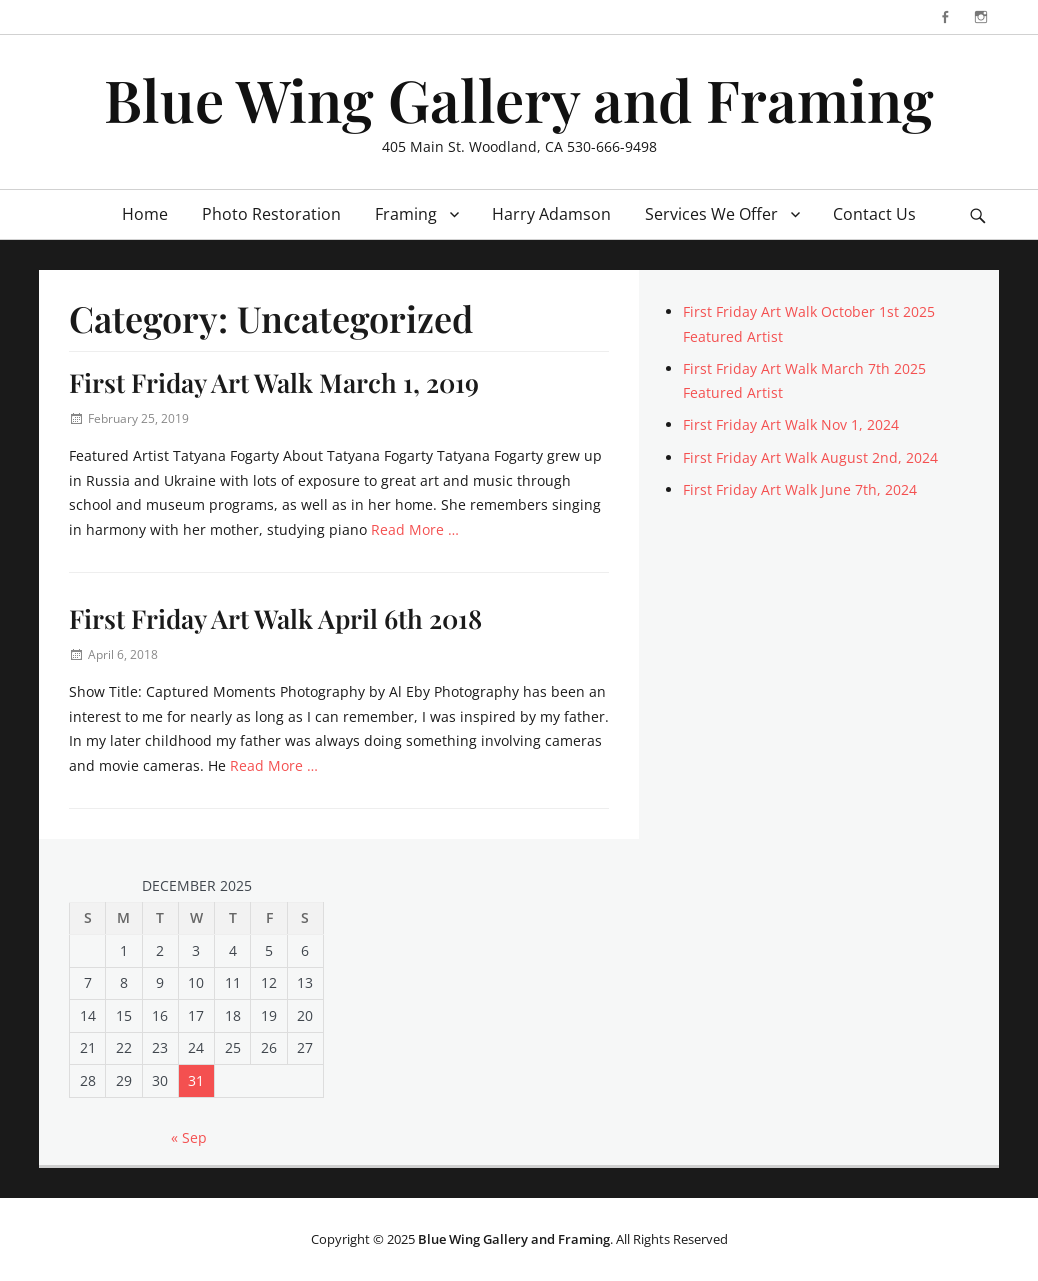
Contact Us (874, 214)
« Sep (189, 1137)
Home (145, 214)
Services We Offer (711, 214)
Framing (406, 214)
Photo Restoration (271, 214)
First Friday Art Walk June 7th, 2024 (800, 489)
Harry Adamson (551, 214)
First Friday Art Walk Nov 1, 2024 (791, 424)
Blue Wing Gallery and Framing (519, 99)
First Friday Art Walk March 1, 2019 (274, 382)
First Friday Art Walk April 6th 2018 (275, 618)
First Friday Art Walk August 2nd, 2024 (810, 457)
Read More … (415, 529)
